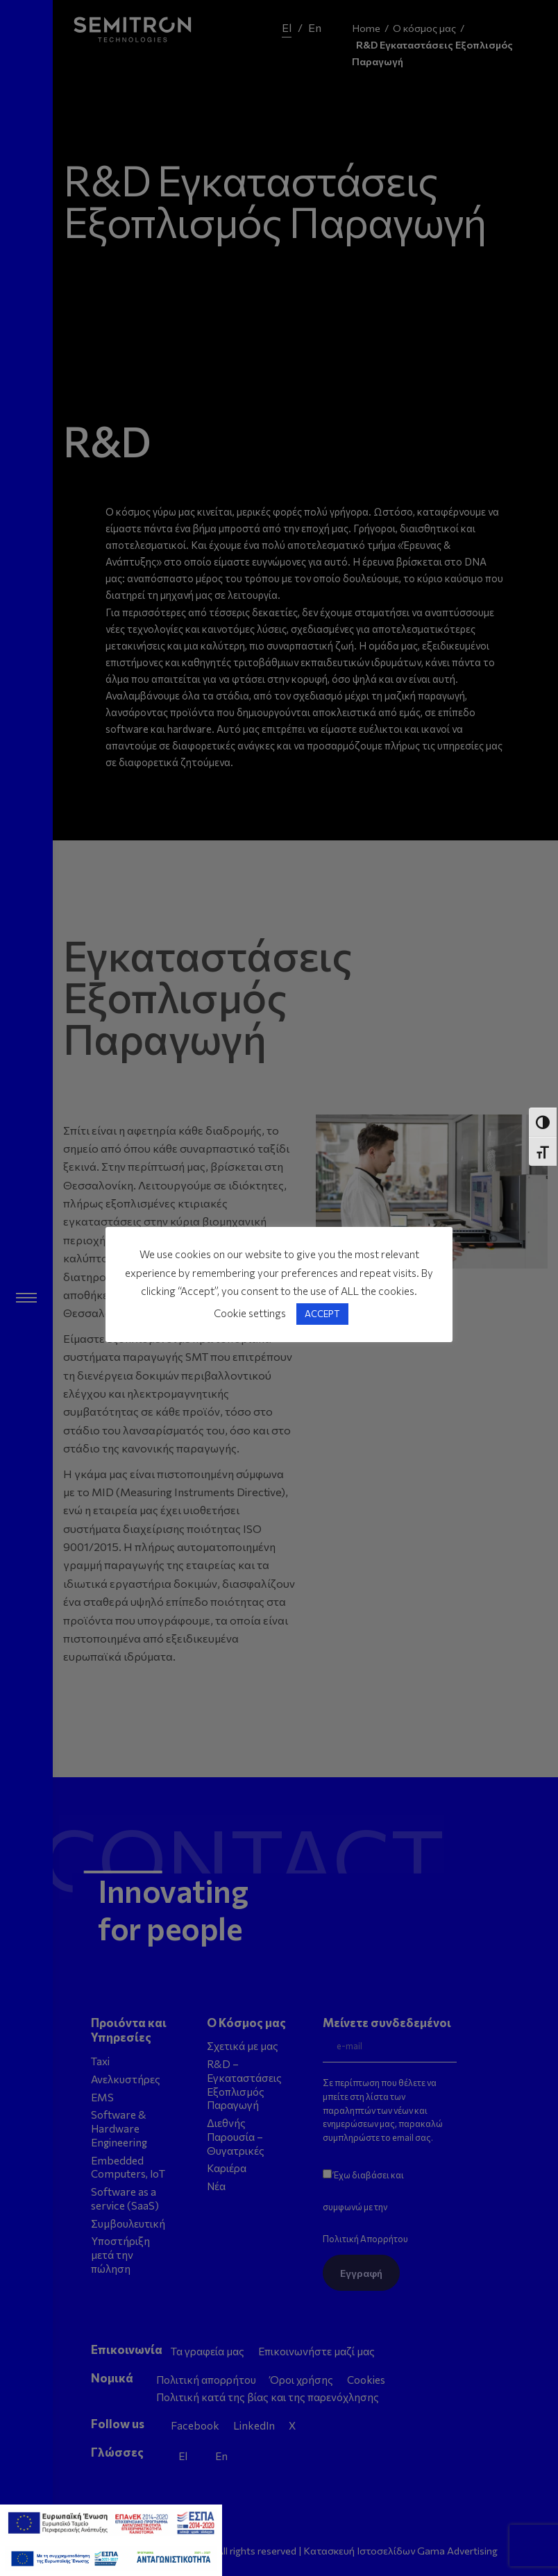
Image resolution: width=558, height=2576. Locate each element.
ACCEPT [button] (322, 1313)
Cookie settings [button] (250, 1313)
